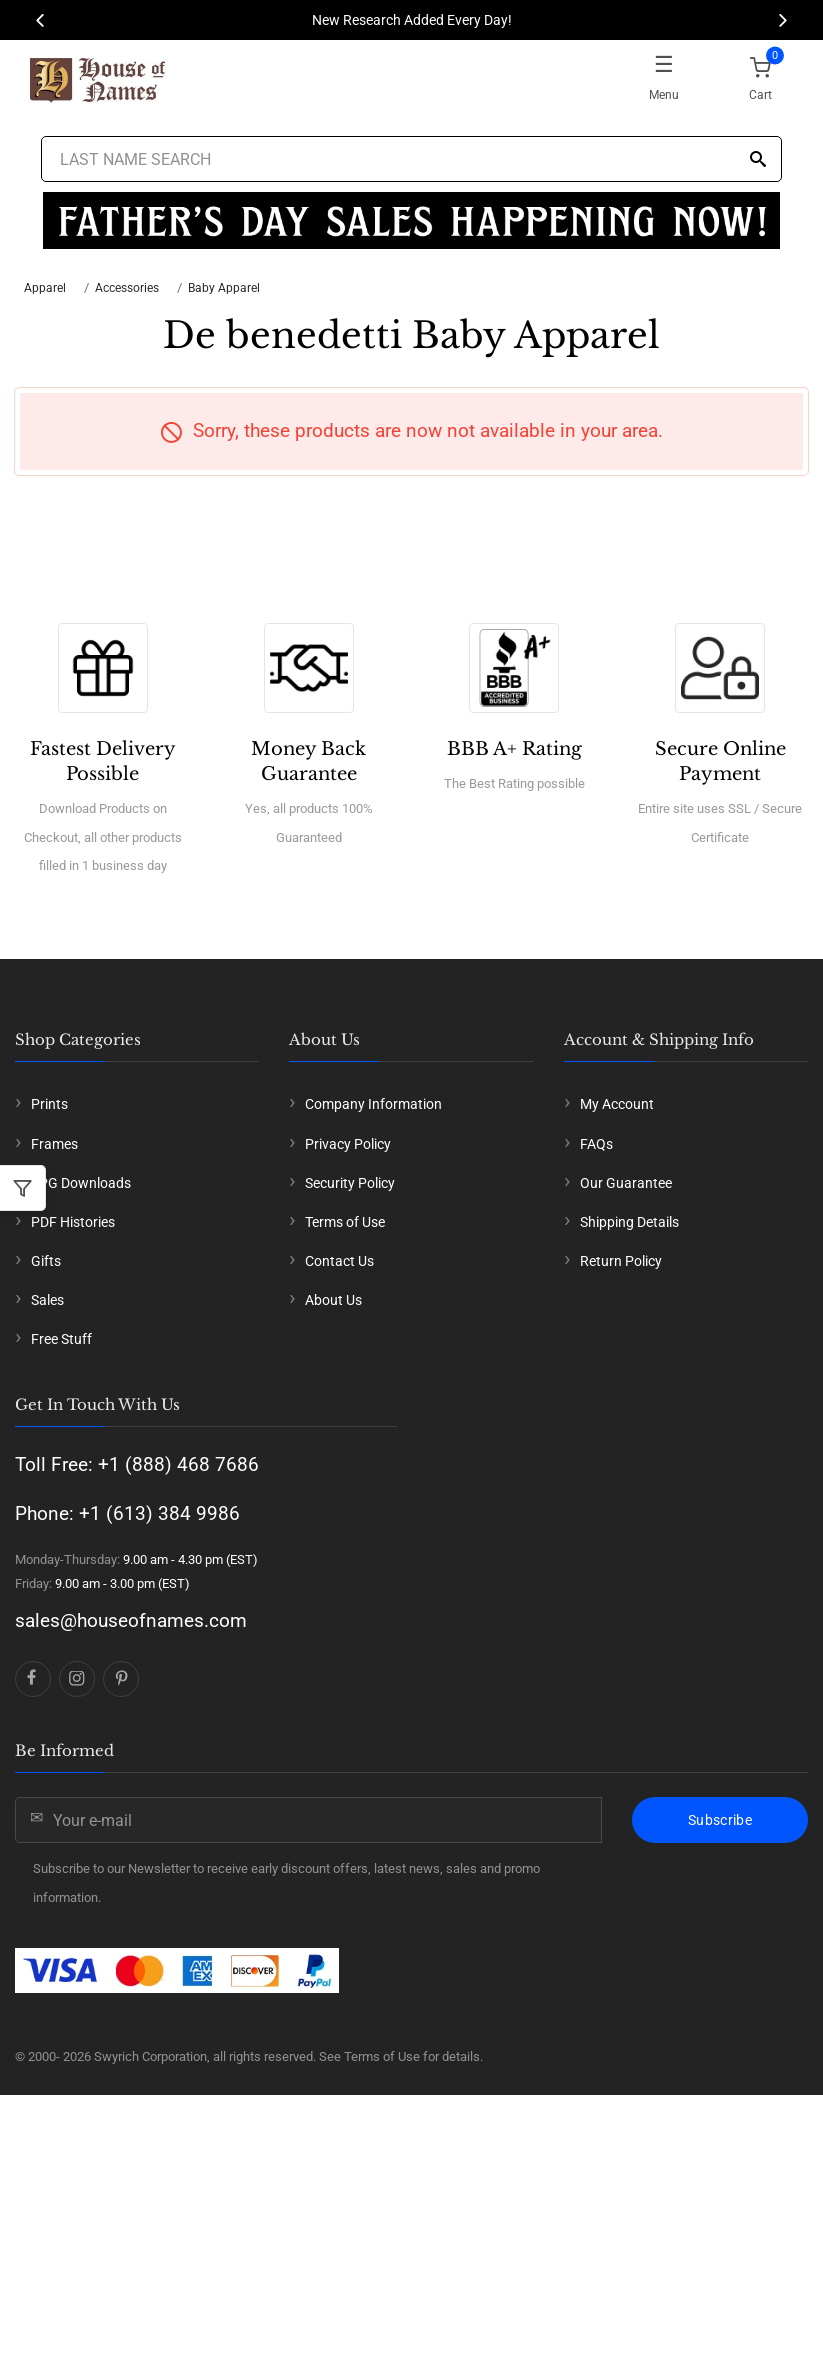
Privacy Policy (348, 1144)
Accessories (127, 288)
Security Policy (350, 1183)
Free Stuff (61, 1339)
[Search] (758, 160)
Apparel (45, 288)
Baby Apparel (224, 288)
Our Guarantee (626, 1183)
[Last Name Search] (411, 159)
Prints (49, 1104)
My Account (617, 1104)
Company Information (373, 1104)
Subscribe (720, 1820)
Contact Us (339, 1261)
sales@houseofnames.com (131, 1620)
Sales (47, 1300)
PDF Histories (73, 1222)
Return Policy (621, 1261)
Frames (54, 1144)
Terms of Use (345, 1222)
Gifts (46, 1261)
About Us (333, 1300)
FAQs (596, 1144)
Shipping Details (629, 1222)
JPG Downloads (81, 1183)
